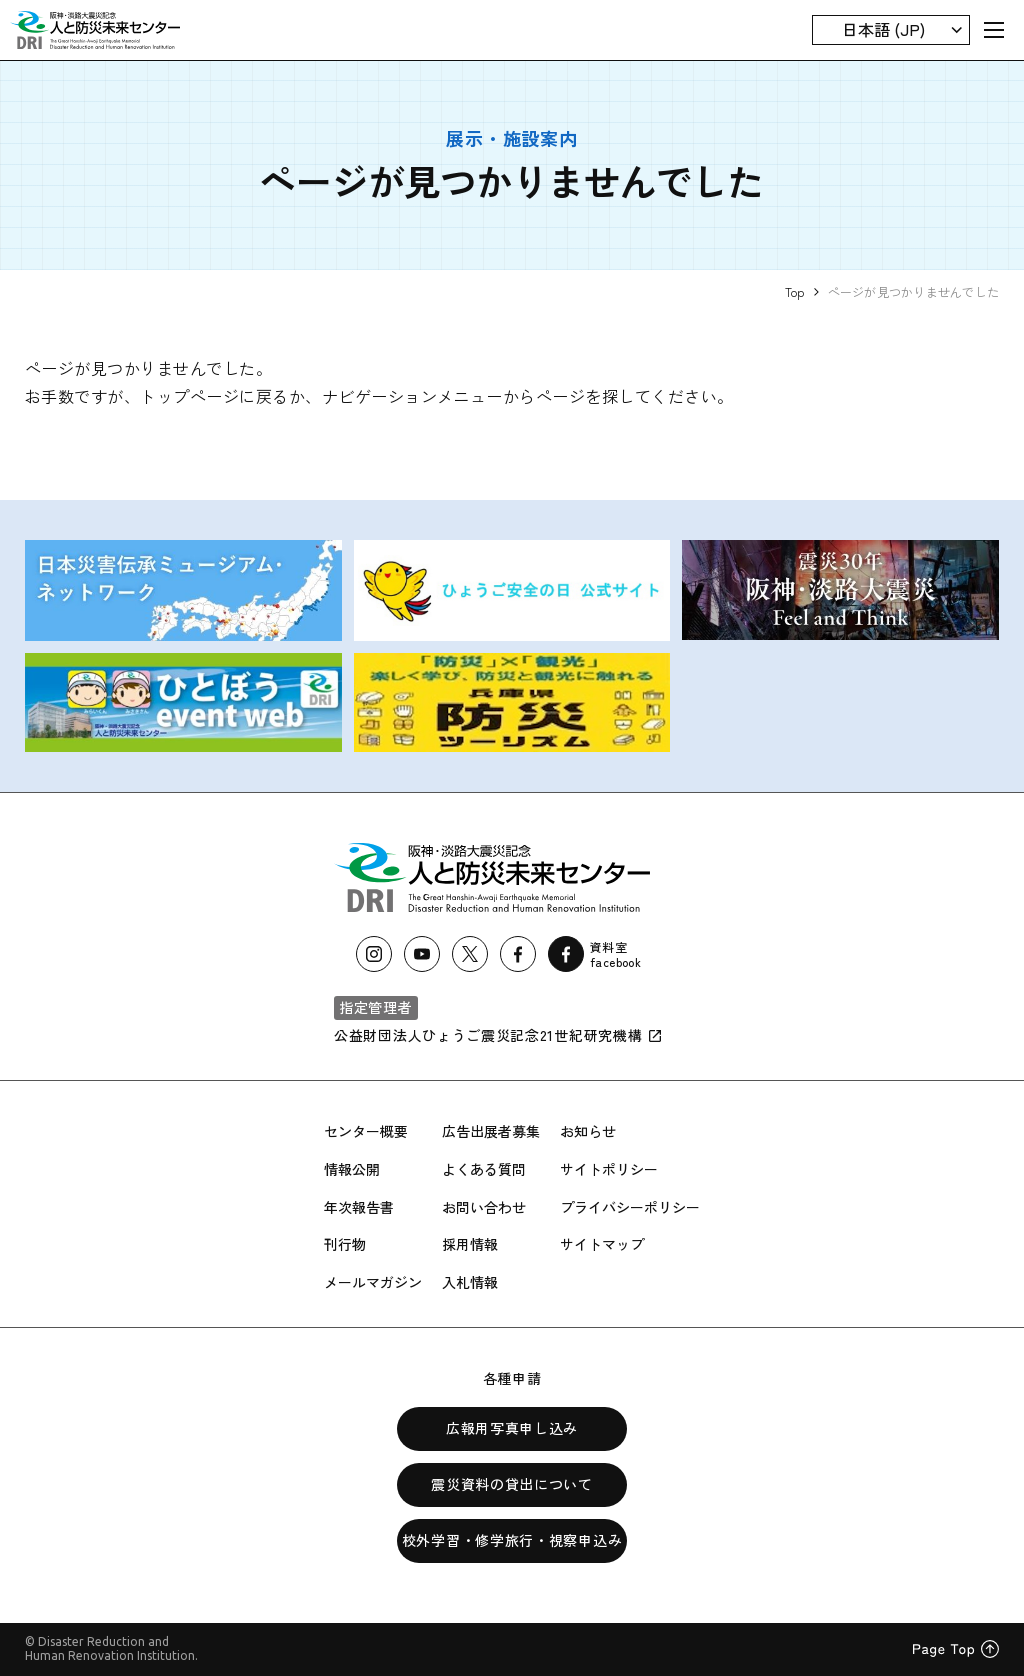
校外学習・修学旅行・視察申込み (512, 1540)
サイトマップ (602, 1244)
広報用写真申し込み (512, 1428)
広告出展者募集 (491, 1131)
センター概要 (366, 1131)
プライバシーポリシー (630, 1207)
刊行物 (345, 1244)
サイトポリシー (609, 1169)
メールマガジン (373, 1282)
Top (795, 291)
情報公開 (352, 1169)
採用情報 (470, 1244)
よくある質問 (484, 1169)
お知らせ (588, 1131)
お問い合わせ (484, 1207)
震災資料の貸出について (512, 1484)
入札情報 (470, 1282)
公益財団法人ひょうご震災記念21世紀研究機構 (498, 1035)
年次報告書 (359, 1207)
